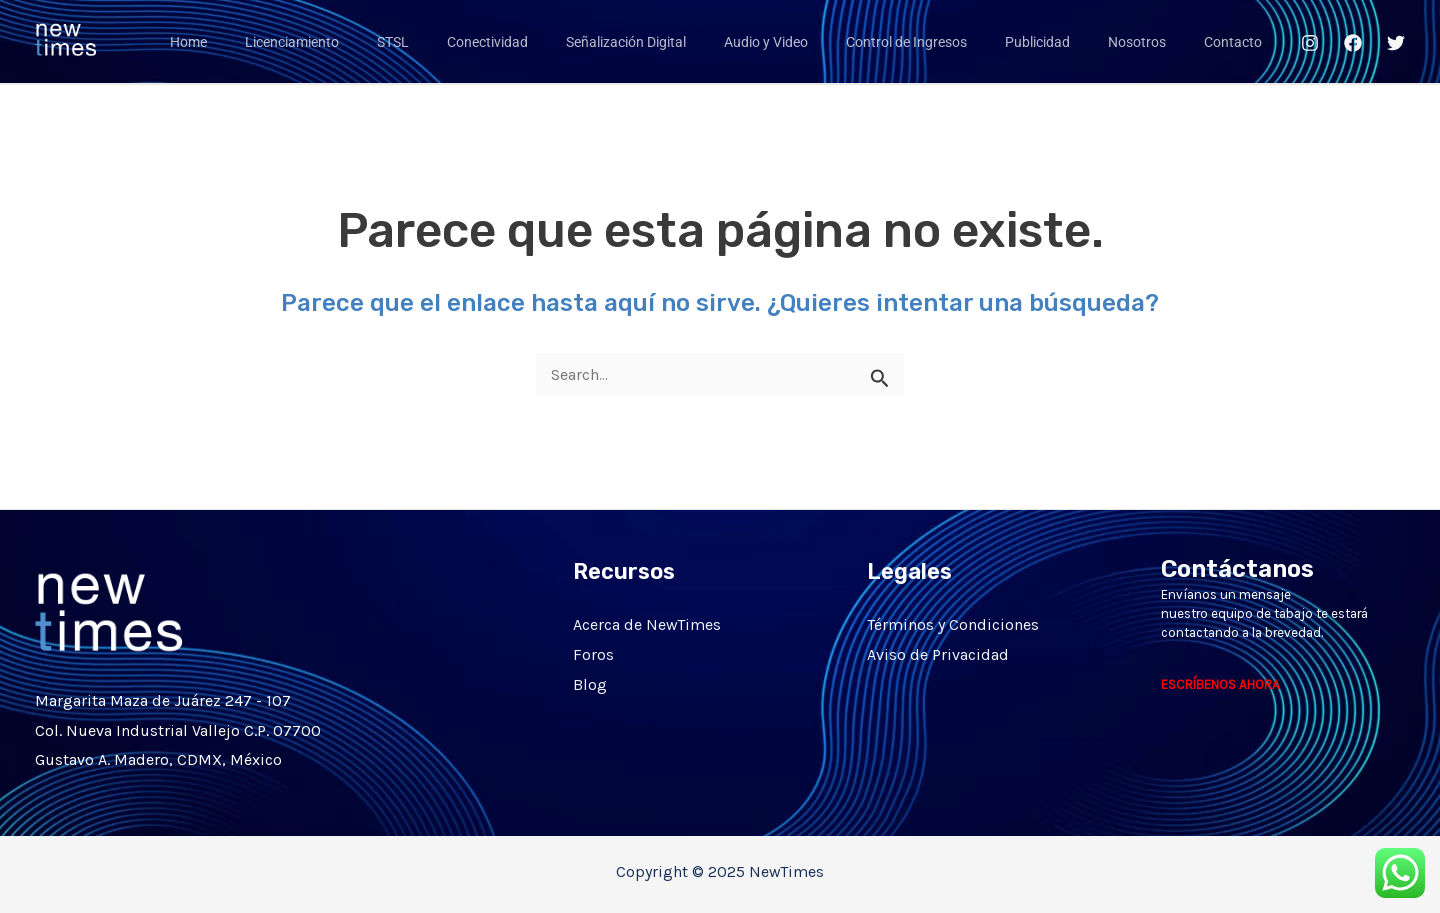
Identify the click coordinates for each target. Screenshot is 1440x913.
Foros (593, 654)
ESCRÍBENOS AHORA (1220, 684)
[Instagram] (1310, 43)
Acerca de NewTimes (647, 624)
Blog (590, 683)
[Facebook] (1353, 43)
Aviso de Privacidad (938, 654)
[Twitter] (1396, 43)
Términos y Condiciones (953, 624)
